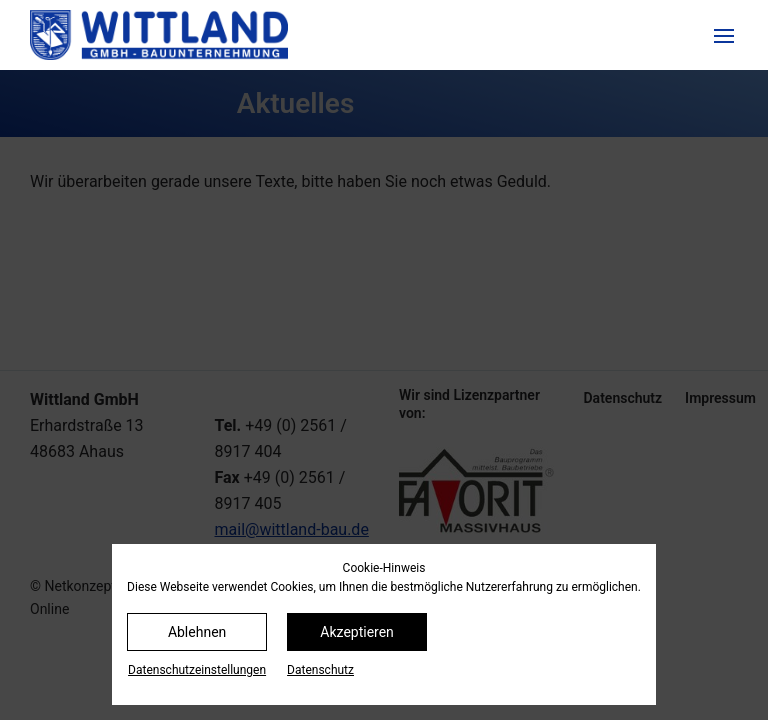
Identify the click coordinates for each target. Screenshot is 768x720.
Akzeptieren (357, 632)
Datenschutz (320, 670)
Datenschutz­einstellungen (197, 670)
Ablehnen (197, 632)
